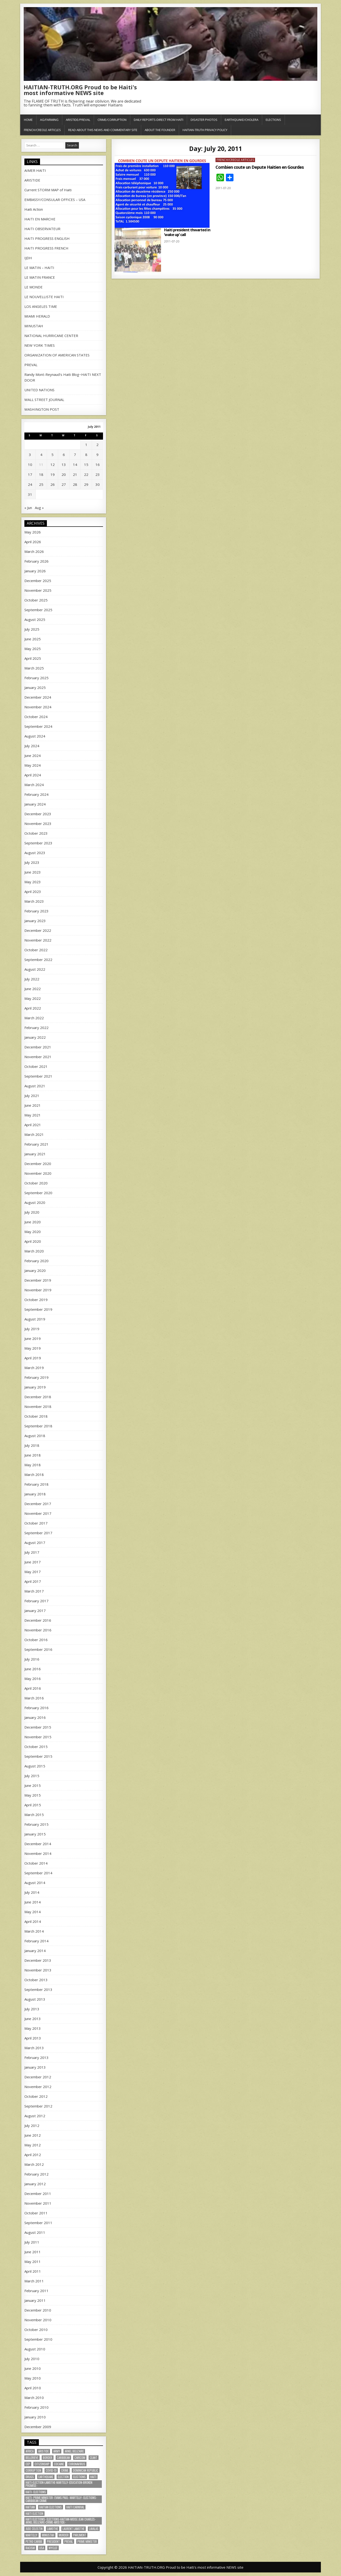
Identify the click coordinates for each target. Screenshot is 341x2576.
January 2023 (35, 920)
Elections (273, 120)
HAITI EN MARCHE (39, 219)
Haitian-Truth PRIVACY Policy (205, 130)
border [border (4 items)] (47, 2457)
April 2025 (32, 658)
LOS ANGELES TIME (40, 306)
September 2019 (38, 1309)
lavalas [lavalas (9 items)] (94, 2528)
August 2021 (34, 1085)
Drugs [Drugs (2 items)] (30, 2477)
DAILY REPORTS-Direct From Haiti (158, 120)
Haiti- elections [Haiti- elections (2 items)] (36, 2492)
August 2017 (34, 1542)
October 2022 (36, 949)
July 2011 (31, 2242)
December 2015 (37, 1727)
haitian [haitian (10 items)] (30, 2507)
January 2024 (35, 804)
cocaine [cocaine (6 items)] (59, 2464)
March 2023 (34, 901)
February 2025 (36, 677)
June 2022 (32, 988)
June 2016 (32, 1668)
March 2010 (34, 2397)
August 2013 (34, 1999)
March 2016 (34, 1698)
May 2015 (32, 1795)
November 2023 (37, 823)
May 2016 (32, 1678)
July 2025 (31, 629)
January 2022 (35, 1037)
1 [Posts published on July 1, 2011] (86, 444)
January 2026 (35, 571)
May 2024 (32, 765)
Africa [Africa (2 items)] (30, 2451)
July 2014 (31, 1892)
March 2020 (34, 1251)
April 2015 (32, 1804)
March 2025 (34, 668)
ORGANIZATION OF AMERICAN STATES (57, 355)
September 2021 (38, 1076)
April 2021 (32, 1124)
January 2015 (35, 1834)
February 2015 (36, 1824)
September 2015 (38, 1756)
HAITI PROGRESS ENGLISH (47, 238)
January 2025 (35, 687)
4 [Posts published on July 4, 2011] (41, 454)
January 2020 (35, 1270)
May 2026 (32, 532)
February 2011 (36, 2290)
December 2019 (37, 1280)
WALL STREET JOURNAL (44, 399)
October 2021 (36, 1066)
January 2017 (35, 1610)
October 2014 (36, 1863)
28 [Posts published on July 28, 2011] (75, 484)
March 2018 (34, 1474)
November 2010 (37, 2319)
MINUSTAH (33, 325)
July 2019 (31, 1328)
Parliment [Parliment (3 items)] (79, 2535)
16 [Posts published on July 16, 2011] (97, 464)
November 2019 (37, 1290)
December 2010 (37, 2310)
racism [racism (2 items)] (30, 2548)
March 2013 (34, 2047)
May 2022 (32, 998)
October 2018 (36, 1416)
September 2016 (38, 1649)
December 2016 (37, 1620)
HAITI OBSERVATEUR (42, 228)
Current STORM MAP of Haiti (48, 189)
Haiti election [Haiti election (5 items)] (34, 2513)
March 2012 (34, 2164)
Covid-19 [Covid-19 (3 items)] (51, 2470)
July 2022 (31, 979)
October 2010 (36, 2329)
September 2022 (38, 959)
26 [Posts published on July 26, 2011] (52, 484)
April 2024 (32, 775)
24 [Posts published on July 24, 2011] (30, 484)
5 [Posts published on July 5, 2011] (52, 454)
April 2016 (32, 1688)
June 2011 (32, 2251)
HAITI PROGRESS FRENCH (46, 248)
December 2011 (37, 2193)
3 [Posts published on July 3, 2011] (30, 454)
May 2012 (32, 2145)
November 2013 (37, 1970)
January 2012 (35, 2183)
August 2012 (34, 2115)
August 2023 (34, 852)
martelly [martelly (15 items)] (31, 2535)
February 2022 (36, 1027)
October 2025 (36, 600)
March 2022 (34, 1017)
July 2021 (31, 1095)
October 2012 (36, 2096)
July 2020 (31, 1212)
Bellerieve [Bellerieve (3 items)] (32, 2457)
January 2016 (35, 1717)
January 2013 (35, 2067)
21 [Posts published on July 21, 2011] (75, 474)
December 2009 (37, 2426)
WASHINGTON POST (41, 409)
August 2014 (34, 1882)
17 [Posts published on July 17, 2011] (30, 474)
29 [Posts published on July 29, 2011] (86, 484)
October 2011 (36, 2213)
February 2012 (36, 2174)
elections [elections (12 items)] (79, 2477)
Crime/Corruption (112, 120)
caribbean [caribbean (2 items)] (63, 2457)
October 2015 (36, 1746)
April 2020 (32, 1241)
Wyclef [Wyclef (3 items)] (53, 2548)
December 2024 (37, 697)
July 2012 (31, 2125)
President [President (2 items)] (53, 2541)
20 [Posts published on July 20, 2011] (64, 474)
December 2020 (37, 1163)
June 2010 (32, 2368)
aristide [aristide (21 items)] (43, 2451)
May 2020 (32, 1231)
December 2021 (37, 1047)
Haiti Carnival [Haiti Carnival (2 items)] (75, 2507)
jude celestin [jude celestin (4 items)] (34, 2528)
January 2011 (35, 2300)
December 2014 (37, 1843)
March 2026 (34, 551)
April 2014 (32, 1921)
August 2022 (34, 969)
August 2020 (34, 1202)
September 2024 (38, 726)
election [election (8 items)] (63, 2477)
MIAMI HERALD (37, 316)
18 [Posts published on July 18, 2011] (41, 474)
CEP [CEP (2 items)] (28, 2464)
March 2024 (34, 784)
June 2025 (32, 639)
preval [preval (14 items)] (68, 2541)
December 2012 (37, 2077)
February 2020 (36, 1260)
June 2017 (32, 1562)
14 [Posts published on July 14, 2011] (75, 464)
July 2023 (31, 862)
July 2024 (31, 745)
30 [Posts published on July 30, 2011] (97, 484)
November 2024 (37, 707)
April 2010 (32, 2387)
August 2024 (34, 736)
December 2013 (37, 1960)
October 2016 (36, 1639)
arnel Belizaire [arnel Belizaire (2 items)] (74, 2451)
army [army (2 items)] (56, 2451)
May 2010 (32, 2378)
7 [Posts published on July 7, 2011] (75, 454)
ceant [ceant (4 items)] (93, 2457)
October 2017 (36, 1523)
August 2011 (34, 2232)
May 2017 (32, 1571)
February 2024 (36, 794)
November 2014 (37, 1853)
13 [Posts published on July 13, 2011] (64, 464)
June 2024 (32, 755)
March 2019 (34, 1367)
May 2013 (32, 2028)
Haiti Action (33, 209)
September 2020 (38, 1192)
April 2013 (32, 2038)
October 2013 (36, 1979)
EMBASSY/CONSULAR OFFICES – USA (54, 199)
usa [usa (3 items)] (41, 2548)
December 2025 (37, 580)
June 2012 (32, 2135)
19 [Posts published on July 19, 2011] (52, 474)
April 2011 (32, 2271)
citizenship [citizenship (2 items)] (42, 2464)
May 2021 (32, 1115)
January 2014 (35, 1950)
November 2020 (37, 1173)
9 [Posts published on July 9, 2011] (97, 454)
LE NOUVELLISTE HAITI (44, 296)
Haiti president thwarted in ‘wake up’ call (187, 232)
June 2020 (32, 1222)
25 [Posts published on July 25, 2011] (41, 484)
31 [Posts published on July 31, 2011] (30, 494)
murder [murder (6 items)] (64, 2535)
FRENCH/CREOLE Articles (42, 130)
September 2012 (38, 2106)
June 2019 (32, 1338)
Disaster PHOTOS (204, 120)
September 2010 (38, 2339)
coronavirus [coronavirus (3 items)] (76, 2464)
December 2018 (37, 1396)
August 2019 (34, 1319)
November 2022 (37, 940)
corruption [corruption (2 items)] (33, 2470)
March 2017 (34, 1591)
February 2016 (36, 1707)
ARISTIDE (32, 180)
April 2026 (32, 541)
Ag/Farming (49, 120)
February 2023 (36, 911)
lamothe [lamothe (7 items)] (52, 2528)
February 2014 (36, 1941)
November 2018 (37, 1406)
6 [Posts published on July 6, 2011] (64, 454)
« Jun (28, 507)
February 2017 (36, 1600)
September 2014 (38, 1873)
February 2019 (36, 1377)
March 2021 (34, 1134)
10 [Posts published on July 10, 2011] (30, 464)
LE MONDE (33, 287)
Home (28, 120)
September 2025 (38, 609)
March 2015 (34, 1814)
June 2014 (32, 1902)
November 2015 (37, 1736)
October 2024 (36, 716)
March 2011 (34, 2281)
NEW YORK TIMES (39, 345)
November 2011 (37, 2203)
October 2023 (36, 833)
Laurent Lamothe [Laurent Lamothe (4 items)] (74, 2528)
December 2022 (37, 930)
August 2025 (34, 619)
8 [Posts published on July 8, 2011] (86, 454)
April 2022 (32, 1008)
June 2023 (32, 872)
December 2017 (37, 1503)
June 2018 (32, 1455)
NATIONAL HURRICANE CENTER (51, 335)
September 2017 (38, 1532)
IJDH (28, 257)
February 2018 (36, 1484)
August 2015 (34, 1766)
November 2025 (37, 590)
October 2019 (36, 1299)
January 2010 (35, 2417)
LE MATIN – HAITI (39, 267)
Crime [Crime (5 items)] (64, 2470)
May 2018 (32, 1464)
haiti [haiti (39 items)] (93, 2477)
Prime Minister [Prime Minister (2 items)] (87, 2541)
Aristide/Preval (78, 120)
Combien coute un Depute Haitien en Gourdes (256, 170)
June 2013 (32, 2018)
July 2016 (31, 1659)
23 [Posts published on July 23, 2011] (97, 474)
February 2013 (36, 2057)
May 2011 (32, 2261)
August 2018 (34, 1435)
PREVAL (30, 364)
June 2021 (32, 1105)
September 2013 (38, 1989)
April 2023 (32, 891)
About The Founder (160, 130)
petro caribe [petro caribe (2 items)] (34, 2541)
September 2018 (38, 1426)
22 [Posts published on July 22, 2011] (86, 474)
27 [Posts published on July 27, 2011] (64, 484)
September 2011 (38, 2222)
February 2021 (36, 1144)
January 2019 (35, 1387)
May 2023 (32, 881)
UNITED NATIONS (39, 389)
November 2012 (37, 2086)
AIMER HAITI (35, 170)
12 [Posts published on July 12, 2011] (52, 464)
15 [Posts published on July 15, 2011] (86, 464)
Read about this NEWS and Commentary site (102, 130)
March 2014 (34, 1931)
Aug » (39, 507)
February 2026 (36, 561)
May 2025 (32, 648)
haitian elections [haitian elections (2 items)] (50, 2507)
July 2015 (31, 1775)
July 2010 (31, 2358)
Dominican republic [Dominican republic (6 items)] (85, 2470)
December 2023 (37, 813)
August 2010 (34, 2349)
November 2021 (37, 1056)
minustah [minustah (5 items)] (48, 2535)
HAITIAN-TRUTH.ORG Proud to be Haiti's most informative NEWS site (80, 90)
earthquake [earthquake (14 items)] (45, 2477)
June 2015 (32, 1785)
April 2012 (32, 2154)
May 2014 (32, 1911)
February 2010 (36, 2407)
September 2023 (38, 843)
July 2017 (31, 1552)
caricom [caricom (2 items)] (79, 2457)
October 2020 (36, 1183)
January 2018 (35, 1494)
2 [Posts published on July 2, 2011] (97, 444)
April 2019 (32, 1358)
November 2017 (37, 1513)
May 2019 (32, 1348)
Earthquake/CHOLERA (241, 120)
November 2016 (37, 1630)
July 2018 (31, 1445)
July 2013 (31, 2009)
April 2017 (32, 1581)
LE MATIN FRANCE (39, 277)
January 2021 (35, 1153)
